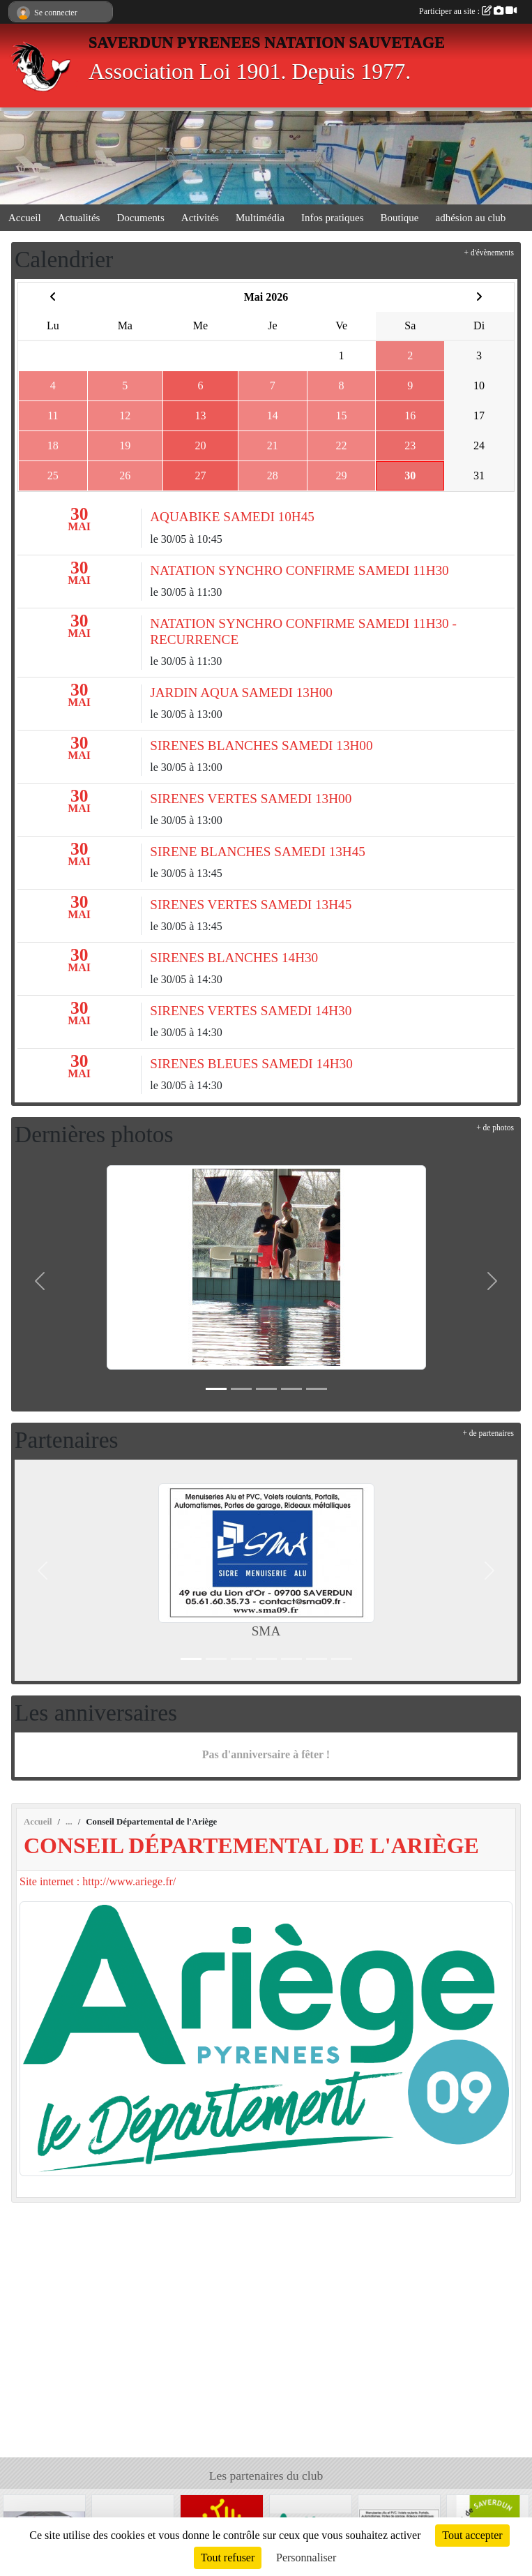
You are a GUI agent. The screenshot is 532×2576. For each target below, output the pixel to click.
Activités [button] (200, 217)
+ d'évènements (489, 252)
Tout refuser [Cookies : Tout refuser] (228, 2557)
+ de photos (495, 1127)
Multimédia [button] (260, 217)
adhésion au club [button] (471, 217)
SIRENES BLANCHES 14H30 (234, 957)
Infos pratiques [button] (332, 217)
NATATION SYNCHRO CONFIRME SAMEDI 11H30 (299, 570)
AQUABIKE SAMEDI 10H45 (232, 516)
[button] (40, 1281)
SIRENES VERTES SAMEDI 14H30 (250, 1010)
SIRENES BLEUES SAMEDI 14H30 (251, 1063)
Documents (140, 217)
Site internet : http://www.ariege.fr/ (98, 1881)
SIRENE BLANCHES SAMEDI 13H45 (257, 851)
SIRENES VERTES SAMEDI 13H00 (250, 798)
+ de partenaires (488, 1433)
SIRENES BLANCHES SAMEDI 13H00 (261, 745)
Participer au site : (468, 11)
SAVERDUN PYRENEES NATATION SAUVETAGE (267, 42)
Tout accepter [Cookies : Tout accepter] (472, 2535)
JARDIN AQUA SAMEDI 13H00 (241, 692)
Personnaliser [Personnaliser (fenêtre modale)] (306, 2557)
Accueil (24, 217)
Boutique (400, 217)
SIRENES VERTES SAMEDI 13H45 (250, 904)
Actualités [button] (79, 217)
